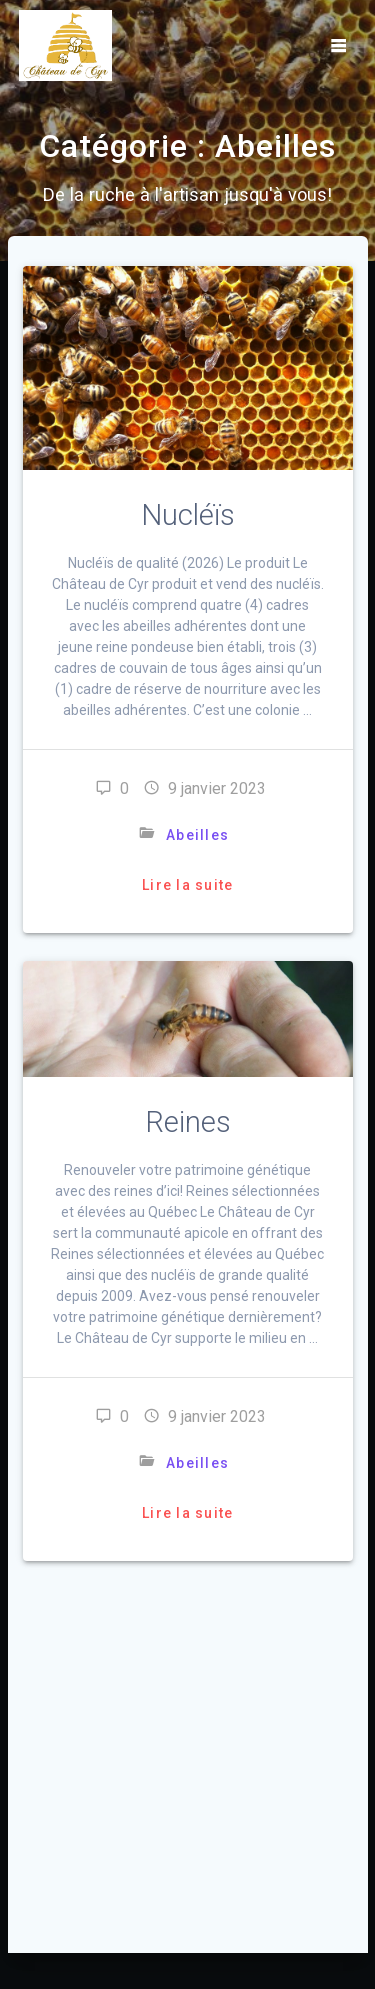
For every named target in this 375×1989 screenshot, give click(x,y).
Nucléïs (188, 515)
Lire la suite (187, 885)
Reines (188, 1122)
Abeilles (197, 835)
